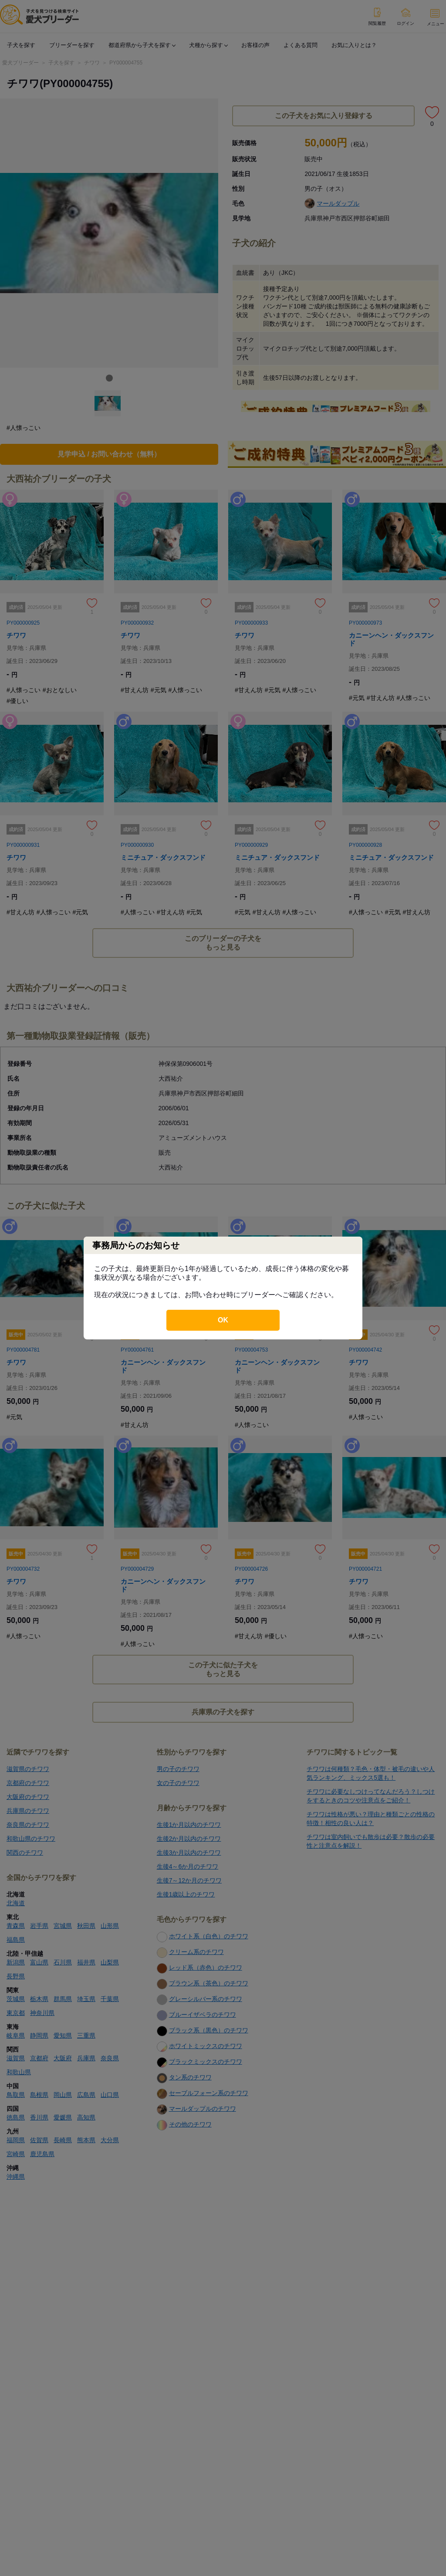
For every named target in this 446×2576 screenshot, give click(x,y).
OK (223, 1320)
